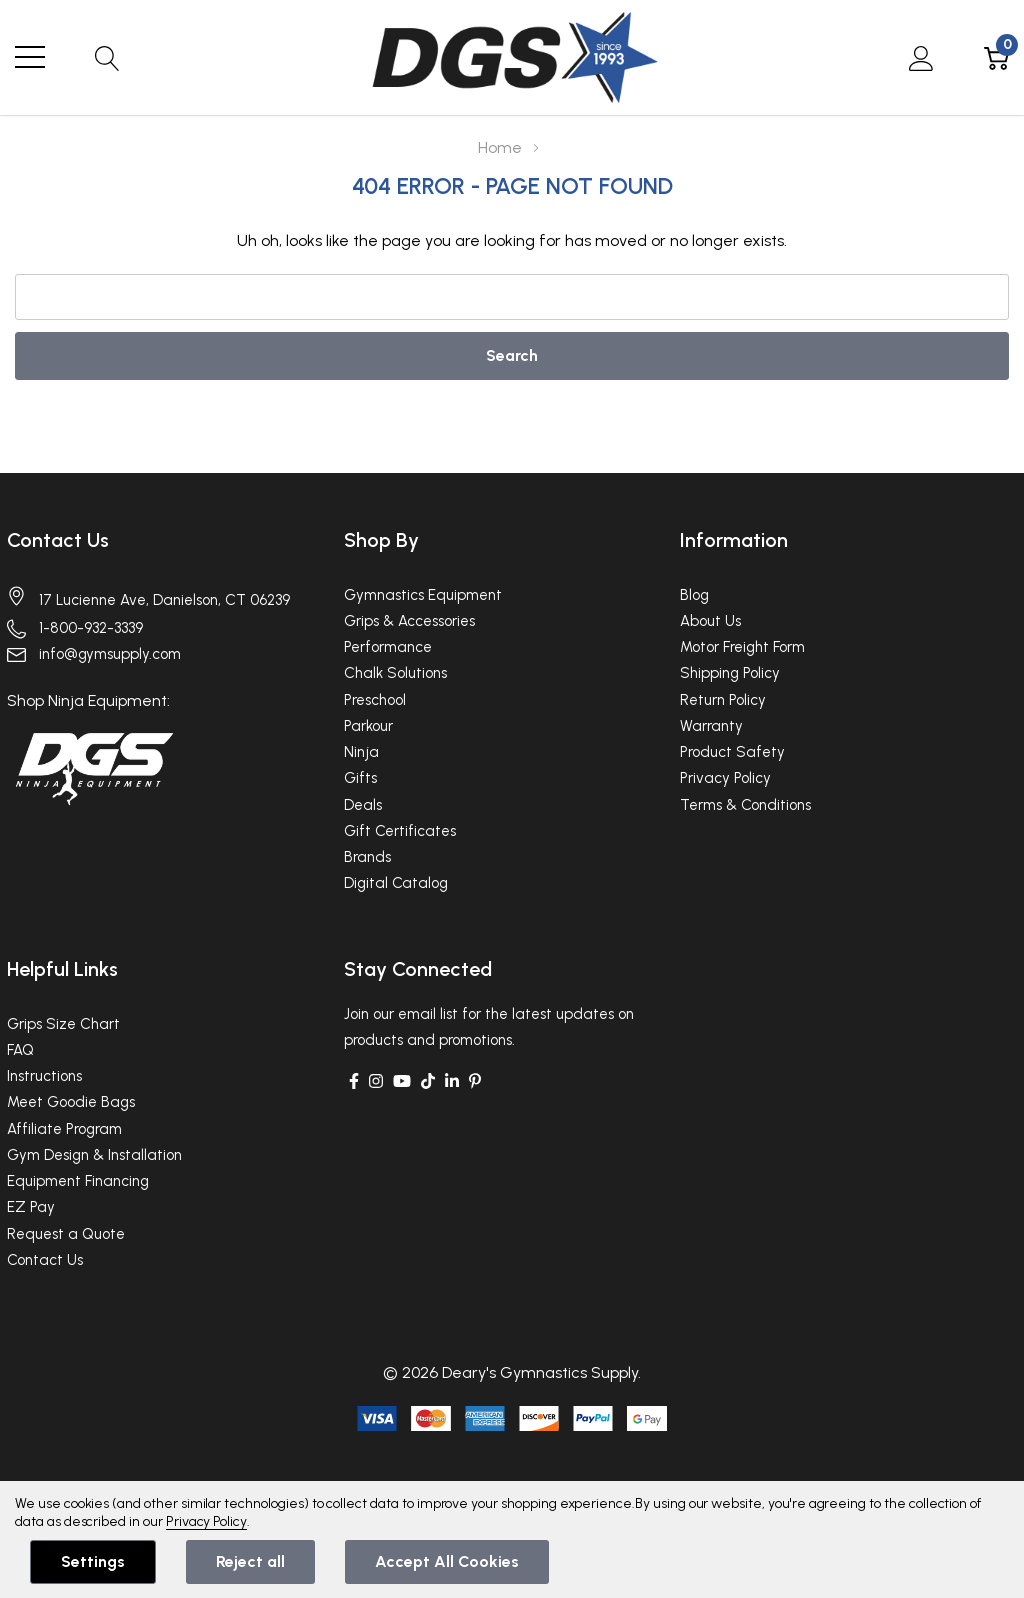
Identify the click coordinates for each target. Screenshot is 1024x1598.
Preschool (375, 700)
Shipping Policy (730, 673)
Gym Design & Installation (94, 1155)
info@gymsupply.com (110, 654)
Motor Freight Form (742, 647)
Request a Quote (66, 1234)
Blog (694, 595)
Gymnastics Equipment (423, 595)
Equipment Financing (78, 1181)
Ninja (361, 752)
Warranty (711, 726)
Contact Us (58, 540)
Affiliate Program (64, 1129)
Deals (363, 805)
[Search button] (107, 57)
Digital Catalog (396, 883)
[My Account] (921, 57)
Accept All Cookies (447, 1561)
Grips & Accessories (409, 621)
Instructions (44, 1076)
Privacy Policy (725, 778)
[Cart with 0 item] (996, 57)
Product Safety (732, 752)
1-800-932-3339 (91, 628)
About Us (710, 621)
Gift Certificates (400, 831)
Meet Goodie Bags (71, 1102)
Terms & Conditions (745, 805)
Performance (388, 647)
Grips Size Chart (63, 1024)
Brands (367, 857)
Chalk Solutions (395, 673)
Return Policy (723, 700)
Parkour (368, 726)
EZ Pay (31, 1207)
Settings (93, 1561)
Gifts (360, 778)
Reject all (250, 1561)
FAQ (20, 1050)
